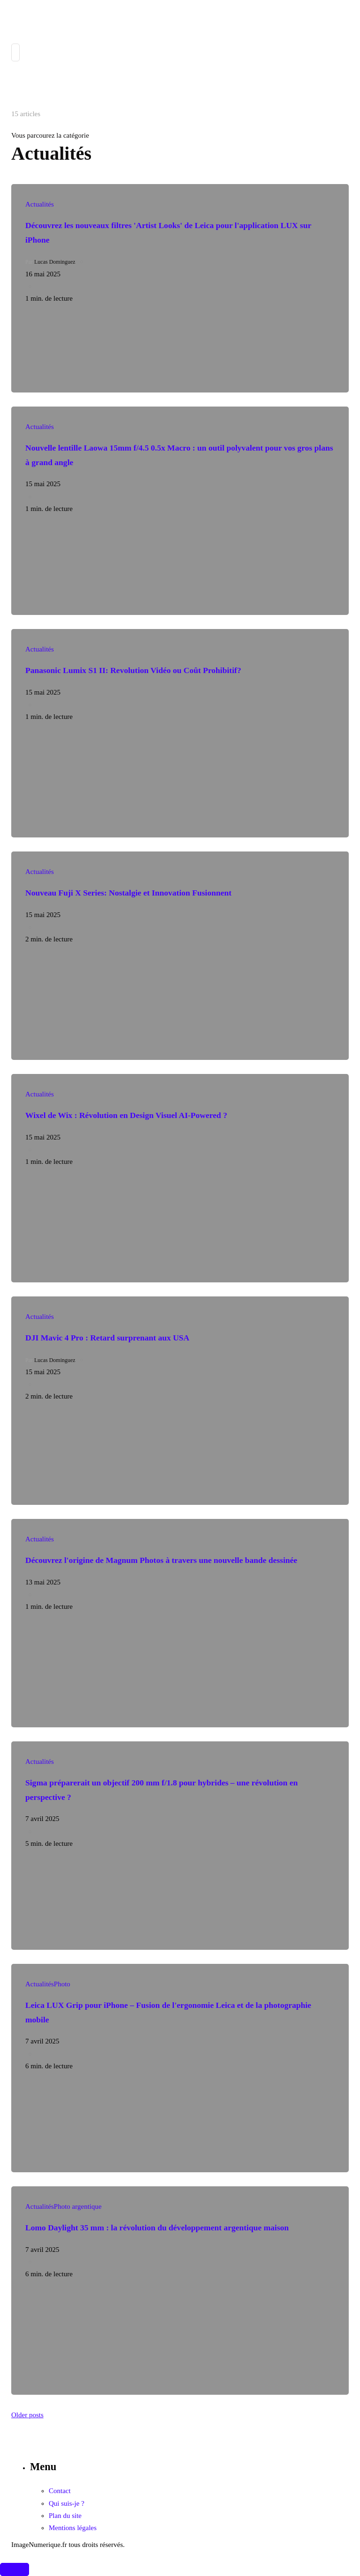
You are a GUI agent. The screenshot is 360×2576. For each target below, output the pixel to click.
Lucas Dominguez (54, 262)
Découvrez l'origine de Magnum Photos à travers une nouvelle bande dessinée (161, 1560)
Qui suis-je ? (66, 2503)
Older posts (27, 2415)
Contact (60, 2491)
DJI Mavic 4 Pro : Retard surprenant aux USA (107, 1337)
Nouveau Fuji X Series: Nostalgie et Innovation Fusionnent (128, 892)
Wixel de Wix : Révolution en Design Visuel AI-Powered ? (126, 1115)
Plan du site (65, 2515)
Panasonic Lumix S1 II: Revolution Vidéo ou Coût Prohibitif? (133, 670)
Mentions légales (73, 2528)
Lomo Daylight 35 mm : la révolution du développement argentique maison (157, 2227)
